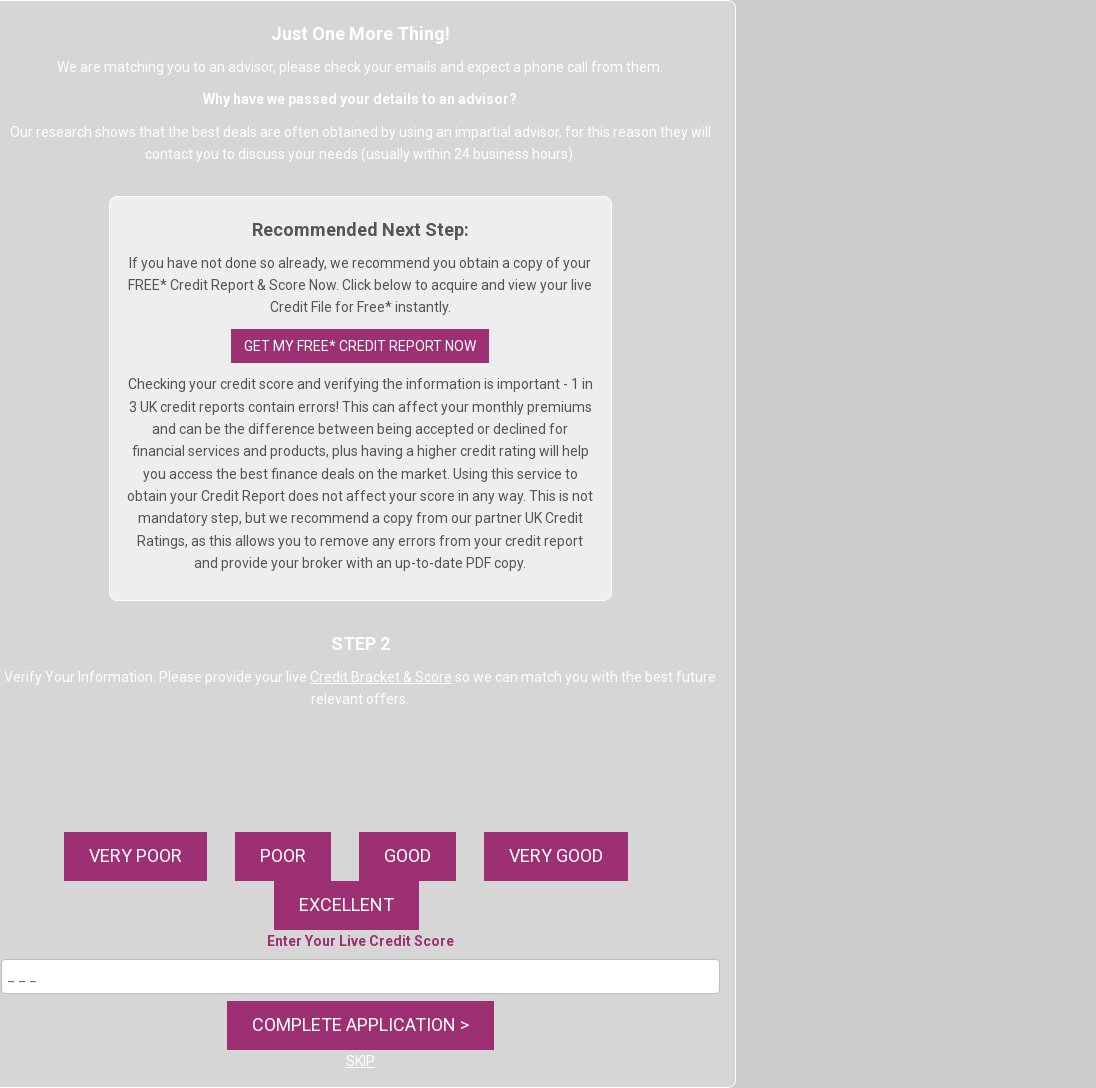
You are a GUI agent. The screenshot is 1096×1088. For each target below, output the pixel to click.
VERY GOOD (556, 855)
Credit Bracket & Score (381, 677)
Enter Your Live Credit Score (360, 941)
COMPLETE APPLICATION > (360, 1024)
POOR (283, 855)
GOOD (407, 855)
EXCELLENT (346, 904)
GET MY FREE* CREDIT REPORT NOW (360, 346)
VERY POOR (135, 855)
